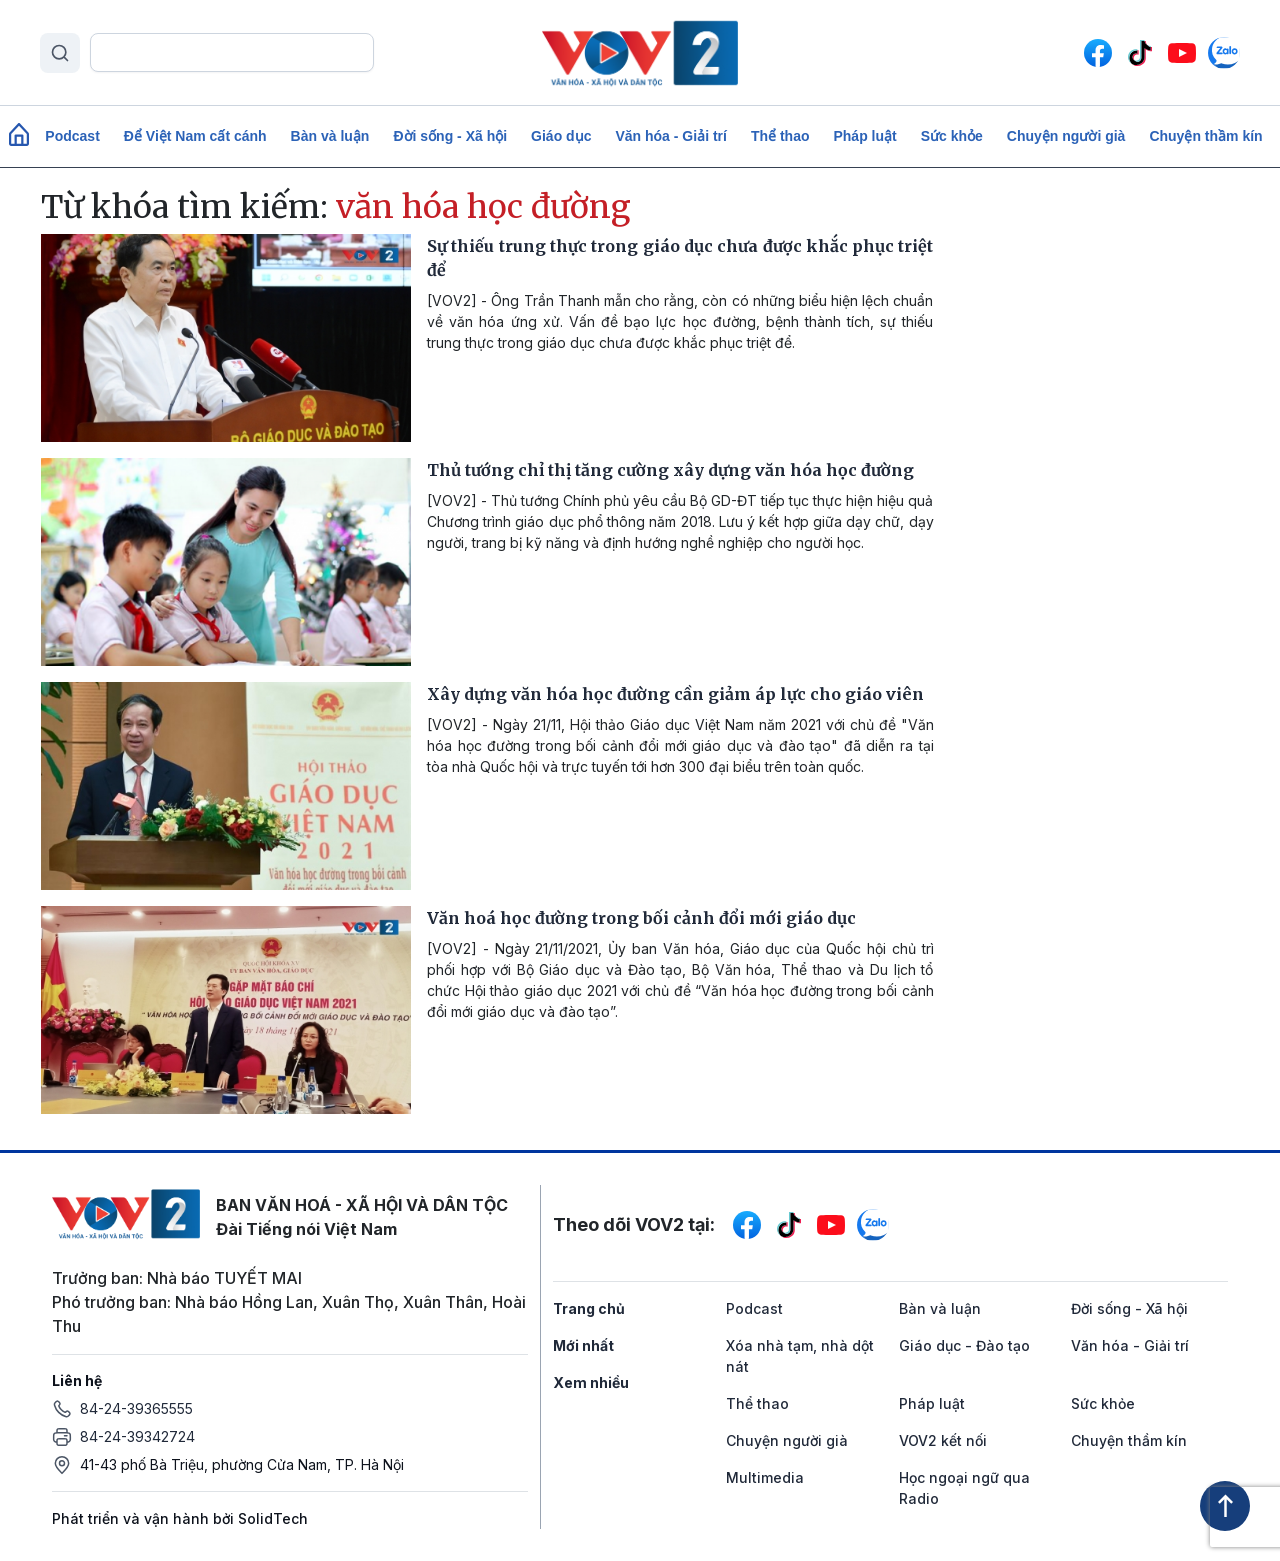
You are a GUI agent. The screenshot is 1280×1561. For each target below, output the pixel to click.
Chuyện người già (1066, 136)
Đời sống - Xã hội (450, 136)
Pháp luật (864, 136)
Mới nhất (583, 1345)
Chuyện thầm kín (1205, 136)
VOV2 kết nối (943, 1440)
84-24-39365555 (136, 1408)
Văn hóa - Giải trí (670, 136)
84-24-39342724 (137, 1436)
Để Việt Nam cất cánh (195, 136)
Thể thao (780, 136)
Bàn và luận (330, 136)
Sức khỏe (952, 136)
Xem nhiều (591, 1382)
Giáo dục (561, 136)
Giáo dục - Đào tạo (964, 1345)
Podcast (72, 136)
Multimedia (765, 1477)
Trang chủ (589, 1308)
